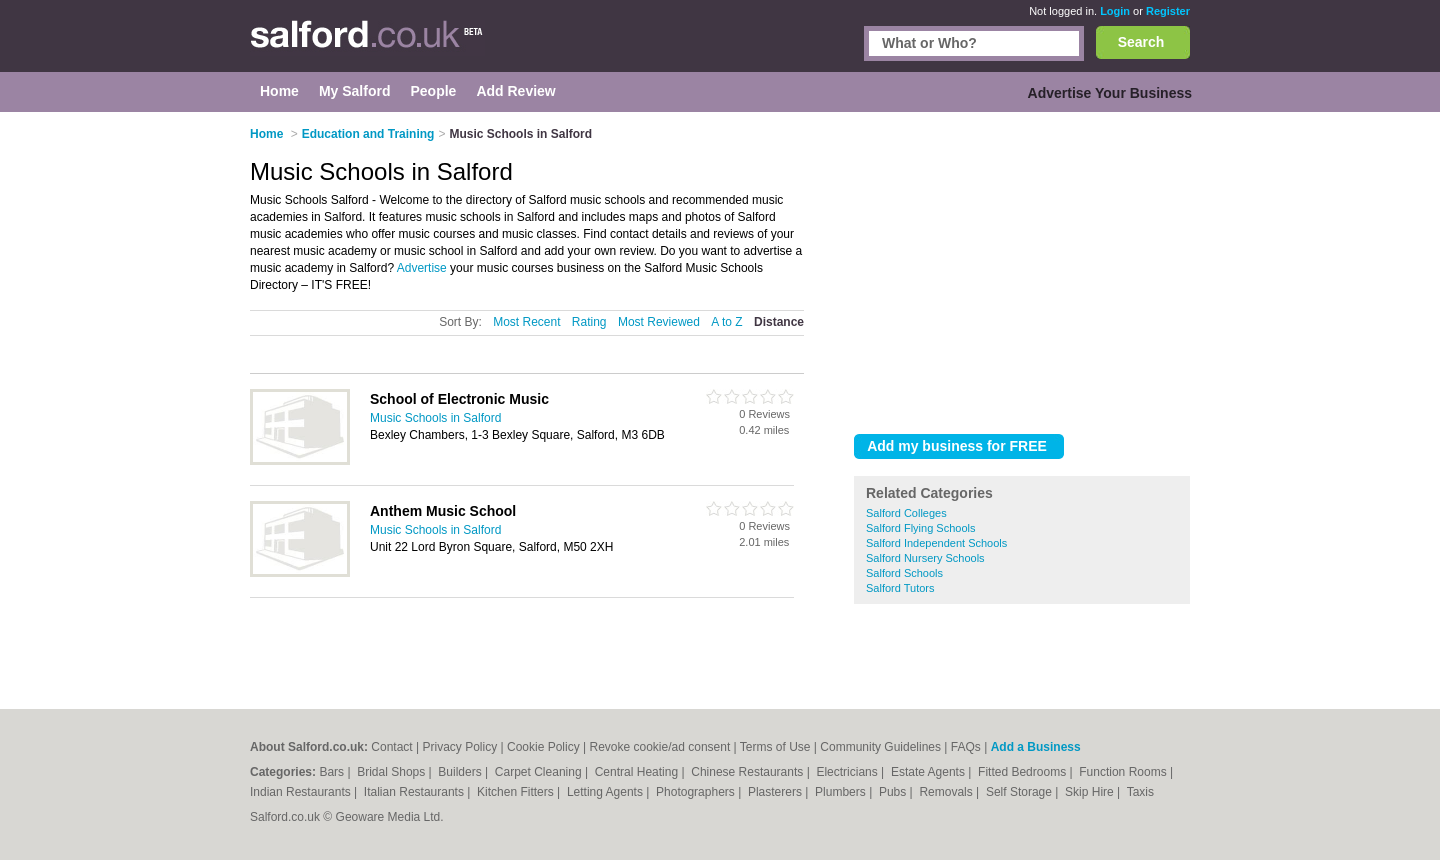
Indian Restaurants (302, 792)
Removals (947, 792)
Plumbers (842, 792)
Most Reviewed (659, 322)
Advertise (422, 268)
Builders (461, 772)
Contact (391, 747)
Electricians (848, 772)
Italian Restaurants (415, 792)
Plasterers (776, 792)
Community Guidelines (880, 747)
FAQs (966, 747)
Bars (333, 772)
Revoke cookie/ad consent (659, 747)
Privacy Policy (460, 747)
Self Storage (1020, 792)
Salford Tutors (900, 588)
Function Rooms (1124, 772)
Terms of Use (775, 747)
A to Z (726, 322)
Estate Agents (929, 772)
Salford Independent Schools (936, 543)
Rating (589, 322)
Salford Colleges (906, 513)
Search (1141, 42)
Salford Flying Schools (920, 528)
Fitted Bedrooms (1023, 772)
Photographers (697, 792)
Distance (779, 322)
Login (1115, 11)
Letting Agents (606, 792)
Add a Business (1036, 747)
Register (1168, 11)
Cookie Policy (543, 747)
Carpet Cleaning (540, 772)
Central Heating (638, 772)
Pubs (894, 792)
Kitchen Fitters (517, 792)
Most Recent (526, 322)
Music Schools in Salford (435, 418)
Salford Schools (904, 573)
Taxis (1140, 792)
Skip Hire (1091, 792)
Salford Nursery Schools (925, 558)
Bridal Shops (392, 772)
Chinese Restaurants (748, 772)
